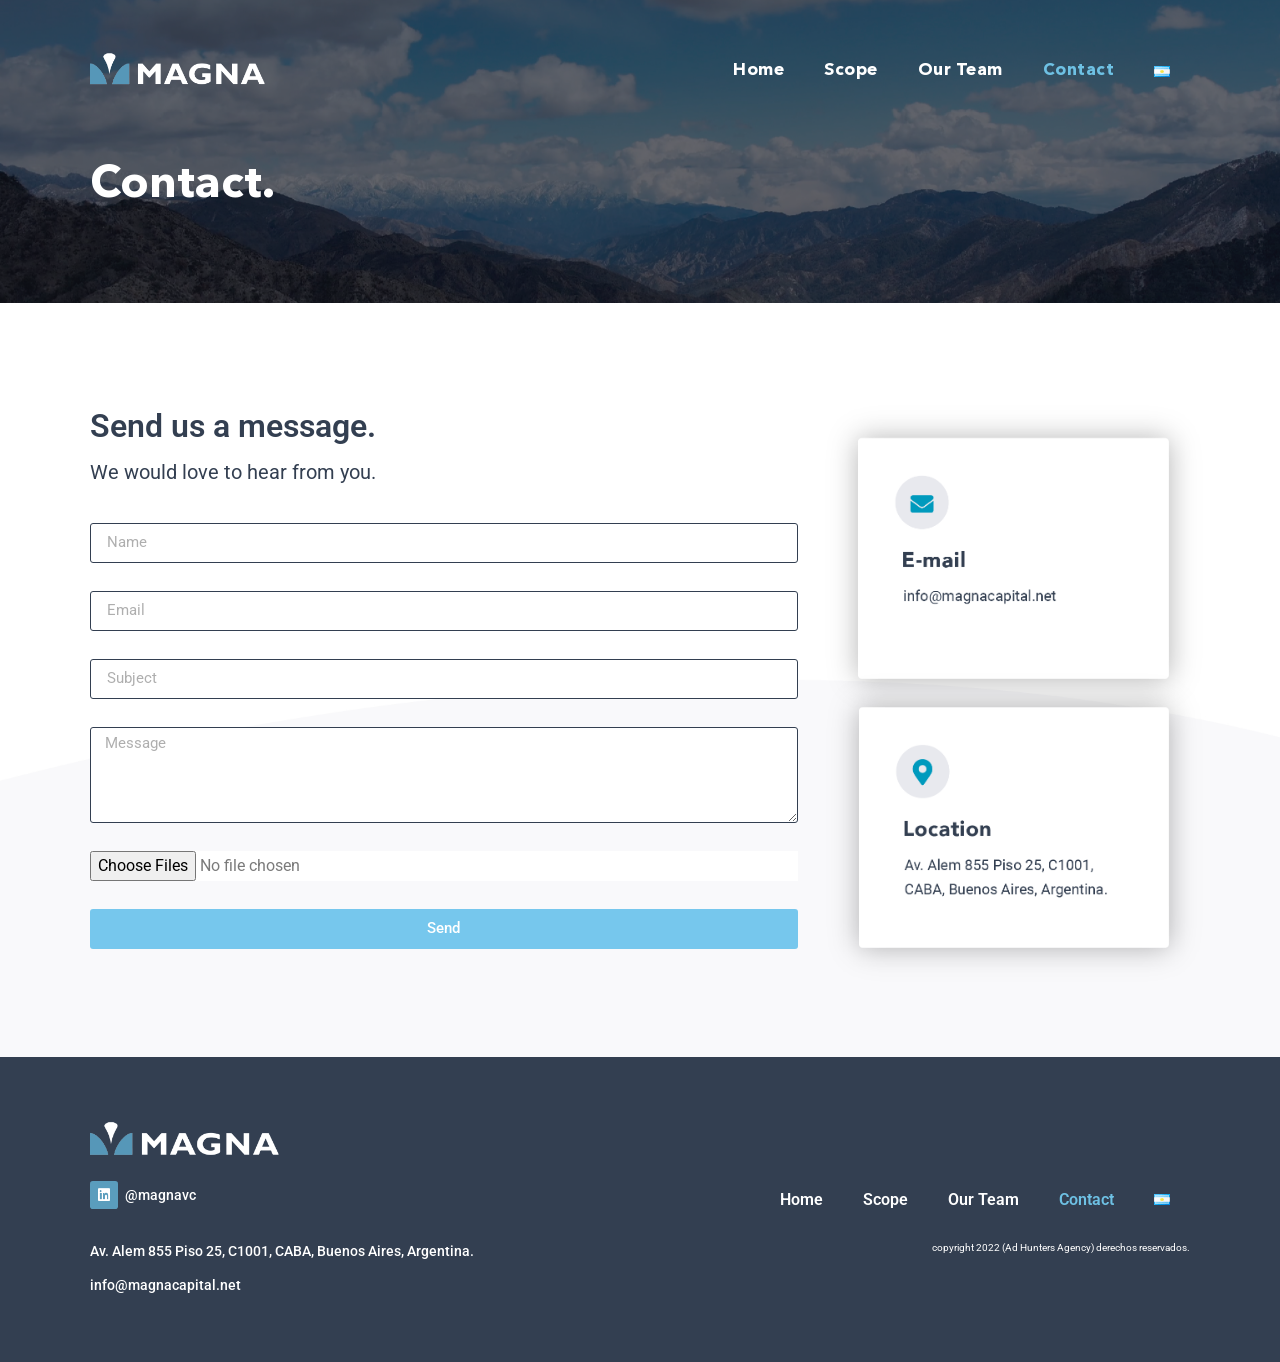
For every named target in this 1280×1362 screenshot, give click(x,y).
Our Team (960, 70)
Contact (1079, 70)
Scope (851, 70)
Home (758, 70)
